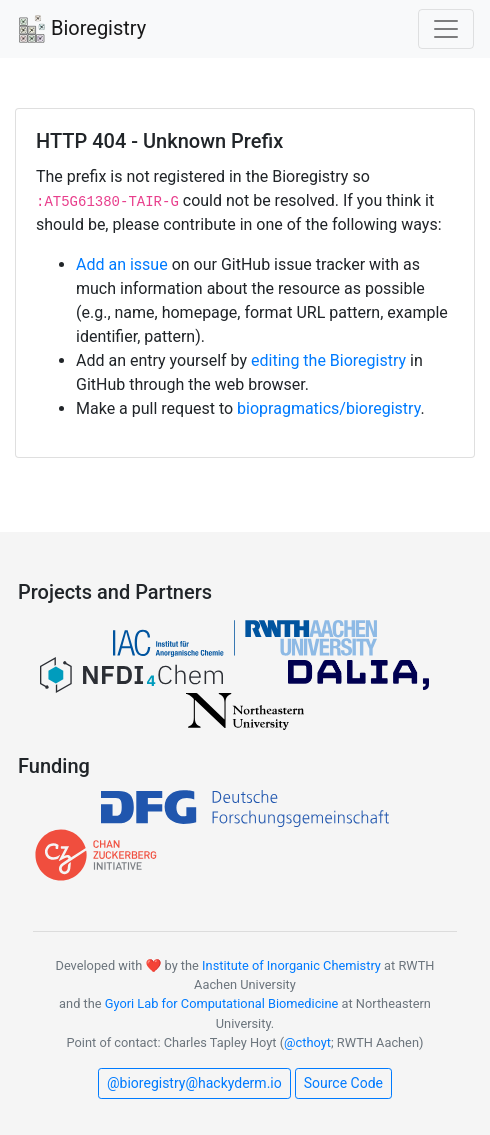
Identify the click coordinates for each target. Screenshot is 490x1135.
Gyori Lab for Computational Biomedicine (222, 1003)
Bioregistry (81, 30)
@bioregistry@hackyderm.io (194, 1083)
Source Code (343, 1083)
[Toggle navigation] (446, 29)
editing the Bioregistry (328, 360)
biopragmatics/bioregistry (328, 408)
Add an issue (122, 264)
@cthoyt (307, 1042)
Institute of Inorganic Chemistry (291, 965)
